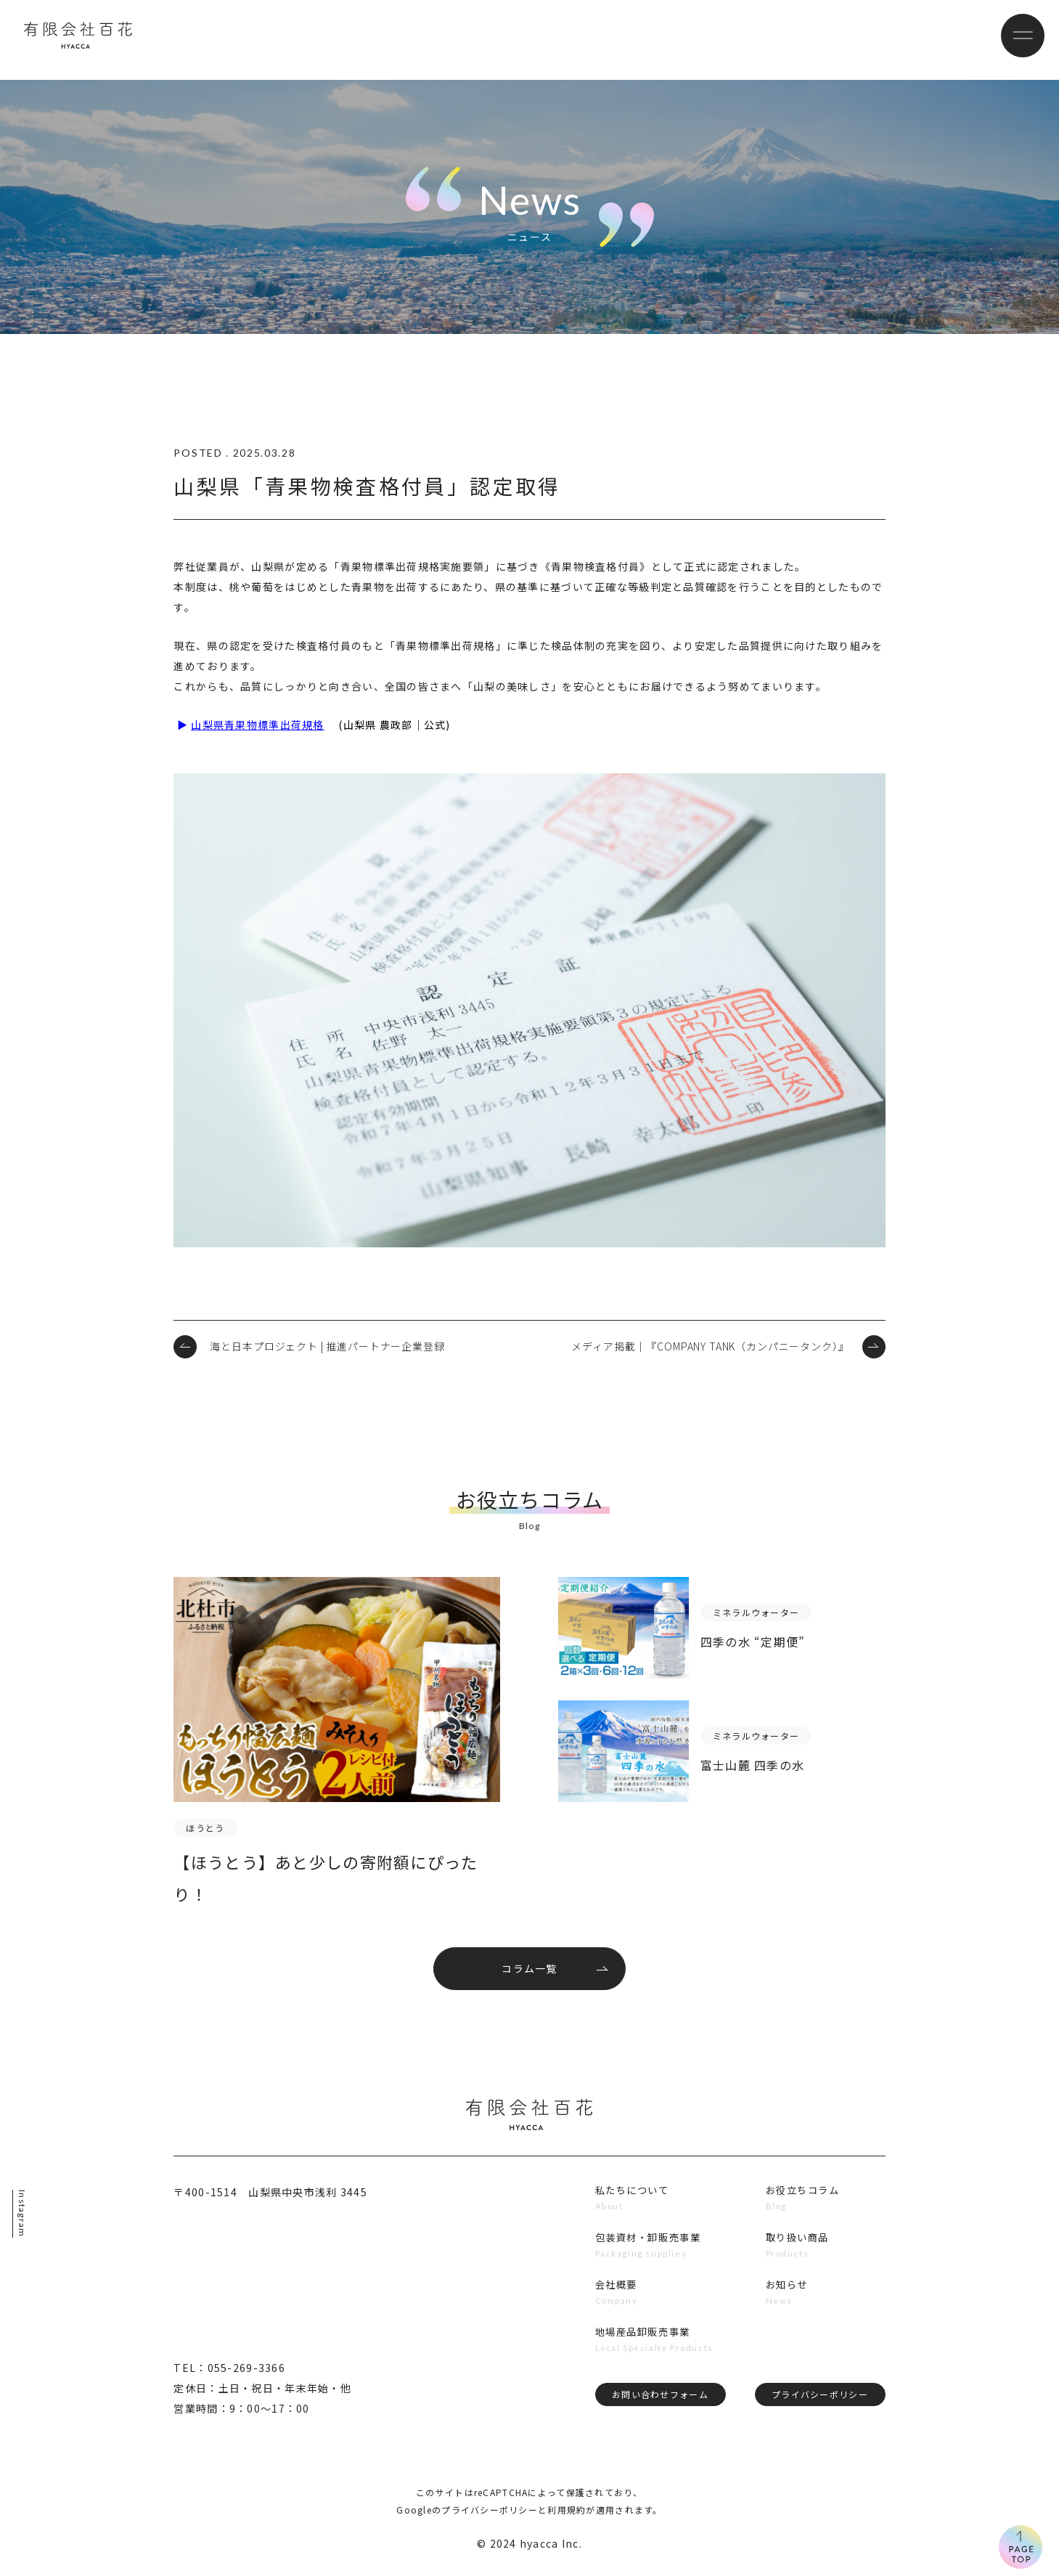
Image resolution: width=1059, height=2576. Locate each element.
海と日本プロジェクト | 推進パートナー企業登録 (327, 1346)
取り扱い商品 (797, 2247)
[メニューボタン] (1015, 40)
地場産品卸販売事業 (641, 2344)
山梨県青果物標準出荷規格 (257, 724)
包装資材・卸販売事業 (647, 2247)
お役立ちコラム (803, 2198)
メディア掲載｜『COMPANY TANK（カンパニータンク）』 (710, 1346)
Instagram (24, 2214)
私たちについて (630, 2198)
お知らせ (786, 2295)
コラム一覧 (529, 1975)
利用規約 (566, 2517)
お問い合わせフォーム (658, 2408)
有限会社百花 (96, 40)
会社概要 (613, 2295)
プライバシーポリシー (817, 2408)
